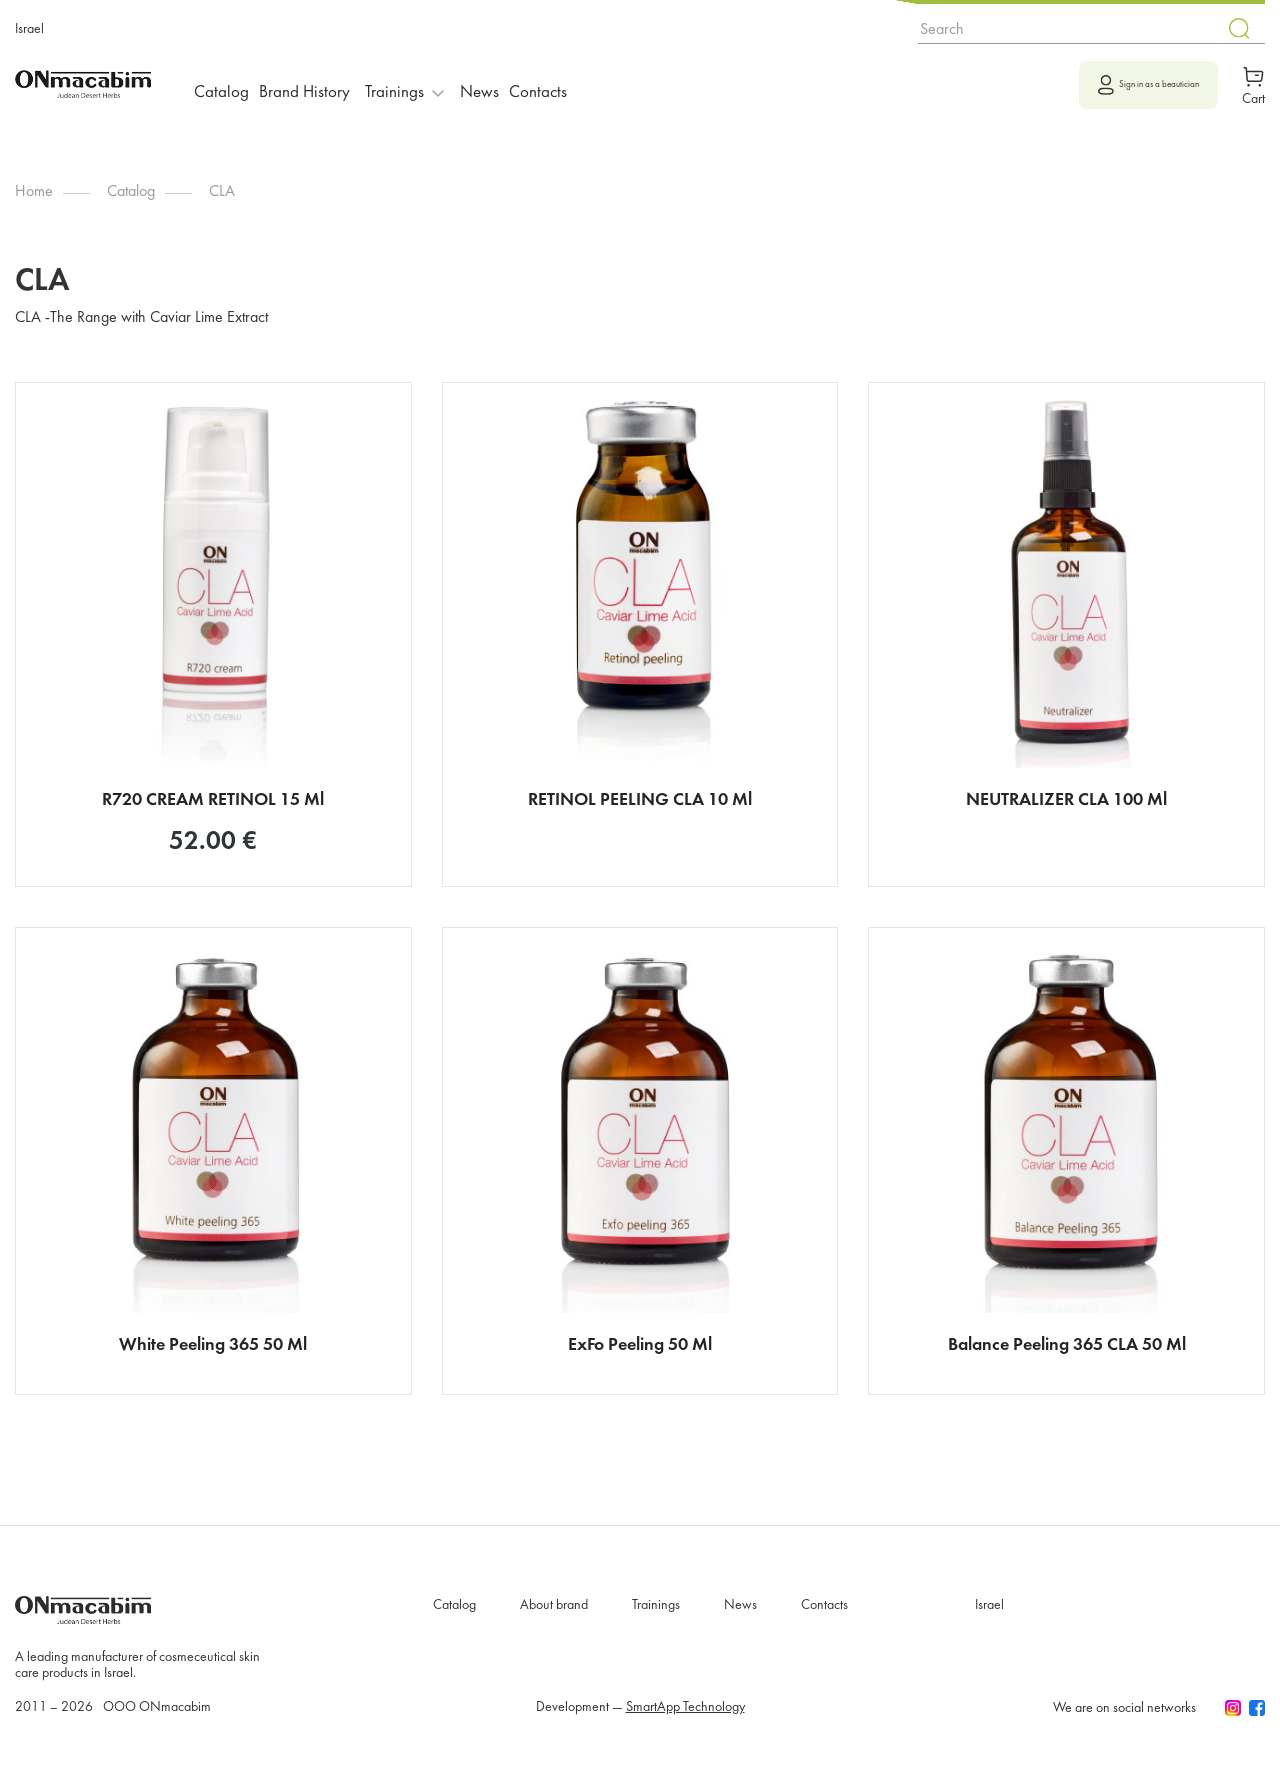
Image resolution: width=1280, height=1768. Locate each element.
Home (34, 192)
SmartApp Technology (685, 1718)
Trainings (656, 1616)
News (508, 83)
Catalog (227, 83)
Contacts (579, 83)
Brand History (321, 83)
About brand (554, 1616)
